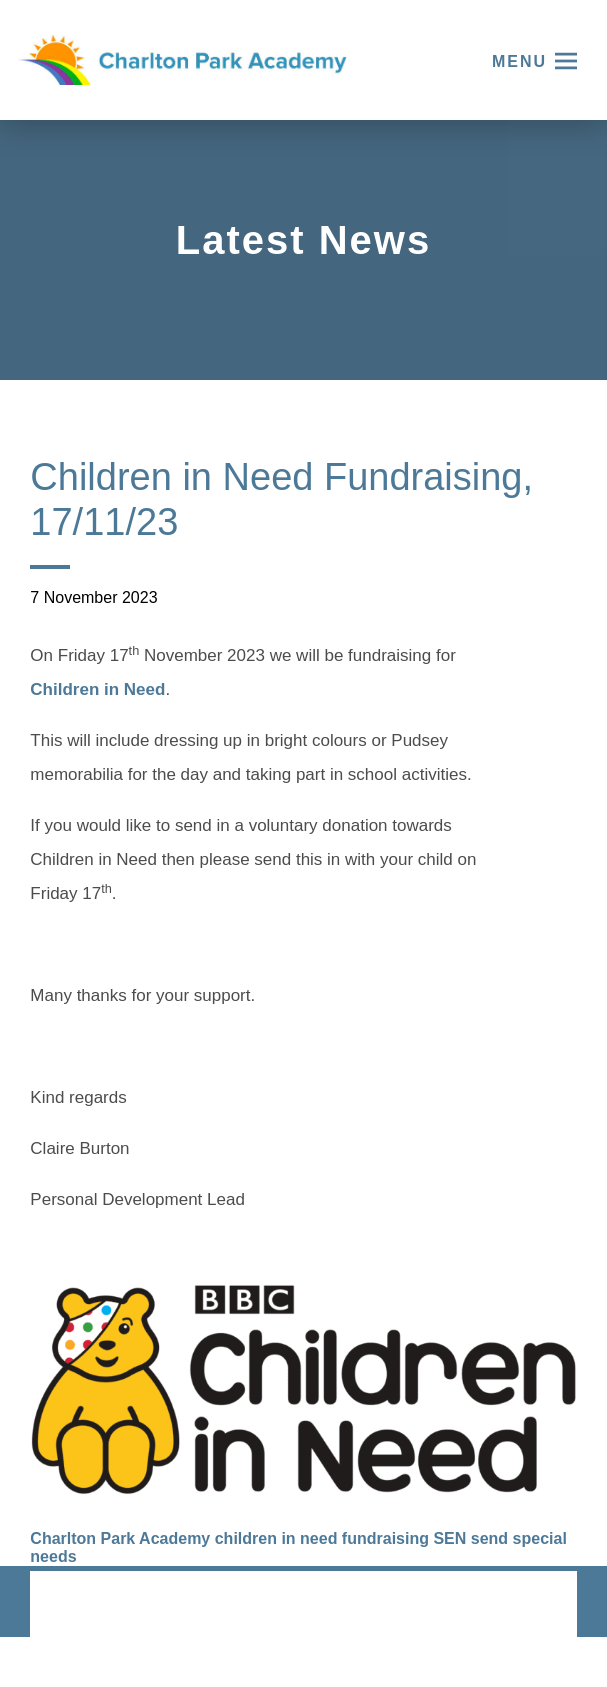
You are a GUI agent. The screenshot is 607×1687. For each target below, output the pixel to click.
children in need (276, 1538)
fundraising (385, 1538)
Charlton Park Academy (120, 1538)
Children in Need (97, 692)
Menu (519, 61)
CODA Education (524, 1605)
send (489, 1538)
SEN (449, 1538)
